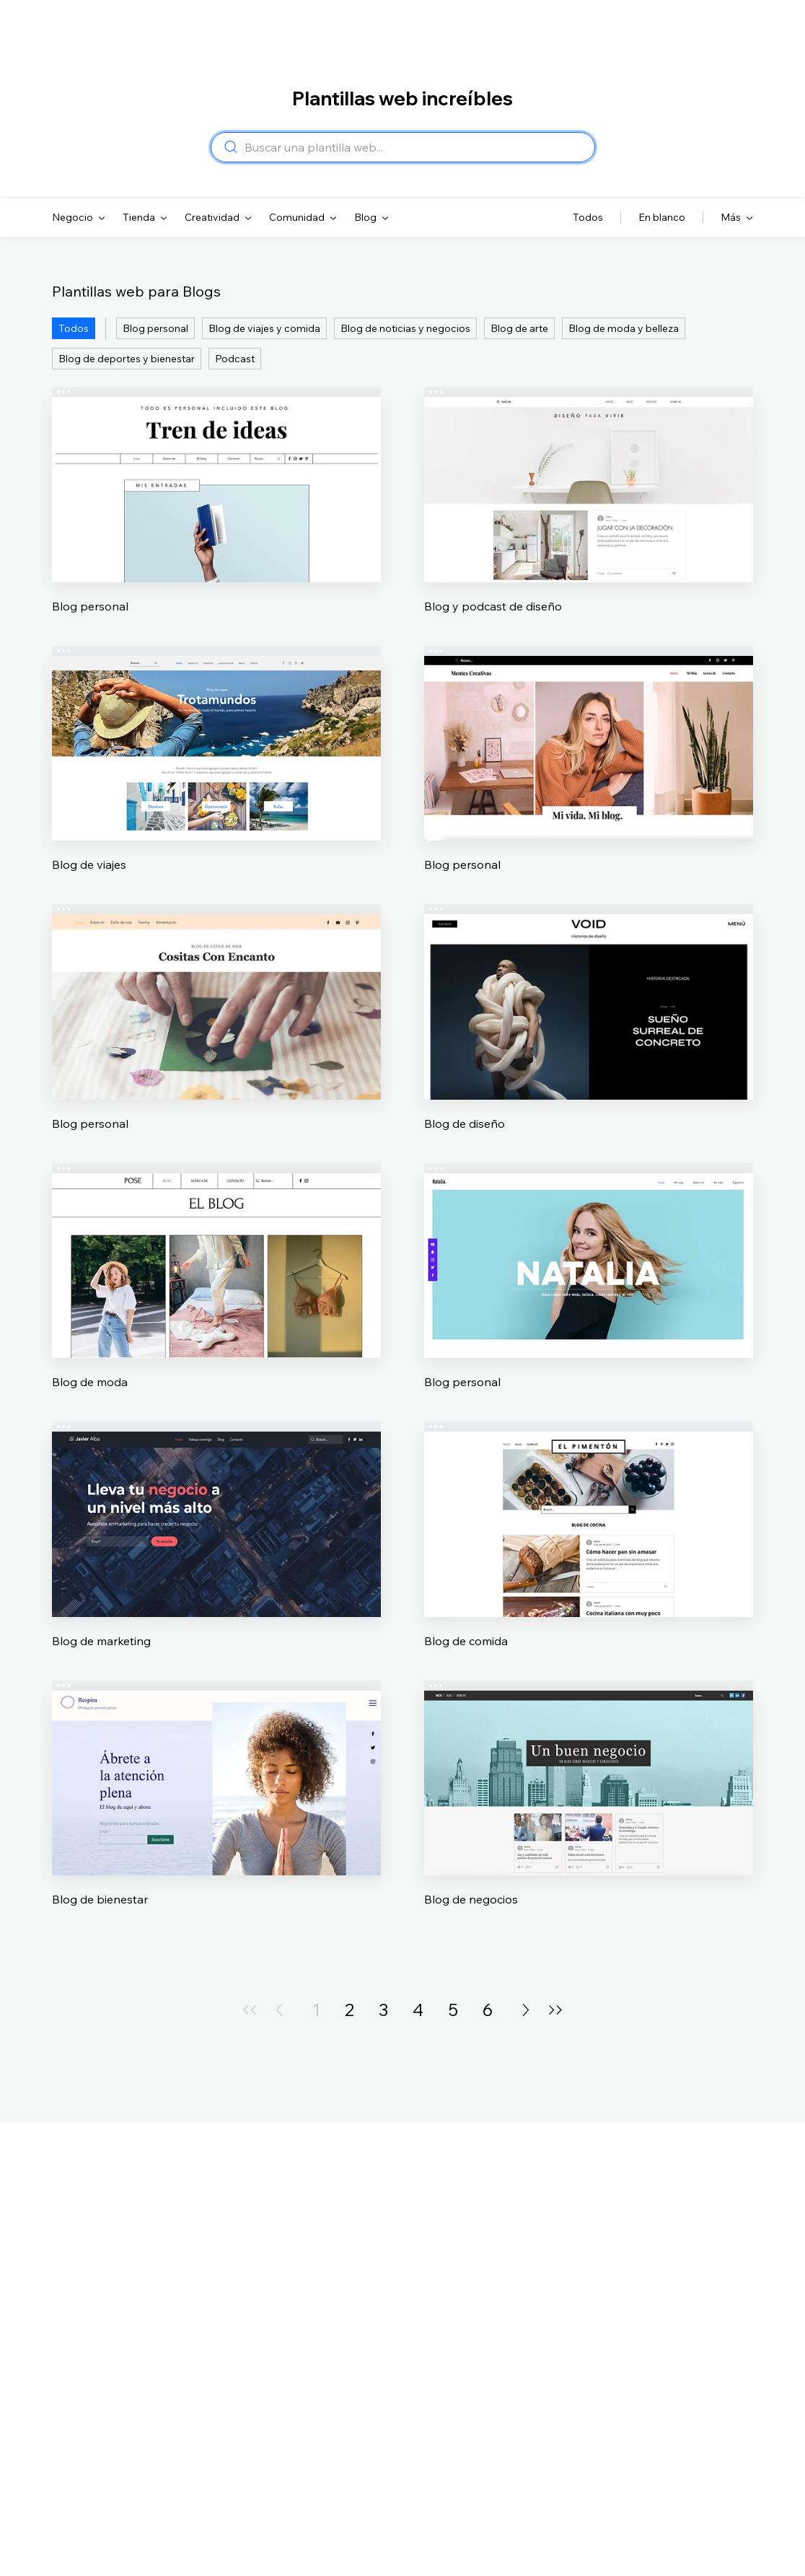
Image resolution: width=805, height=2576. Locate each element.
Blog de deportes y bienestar (126, 358)
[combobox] (415, 147)
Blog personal (155, 328)
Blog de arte (519, 328)
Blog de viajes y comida (264, 328)
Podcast (235, 358)
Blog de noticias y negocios (405, 328)
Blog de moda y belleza (623, 328)
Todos (73, 328)
